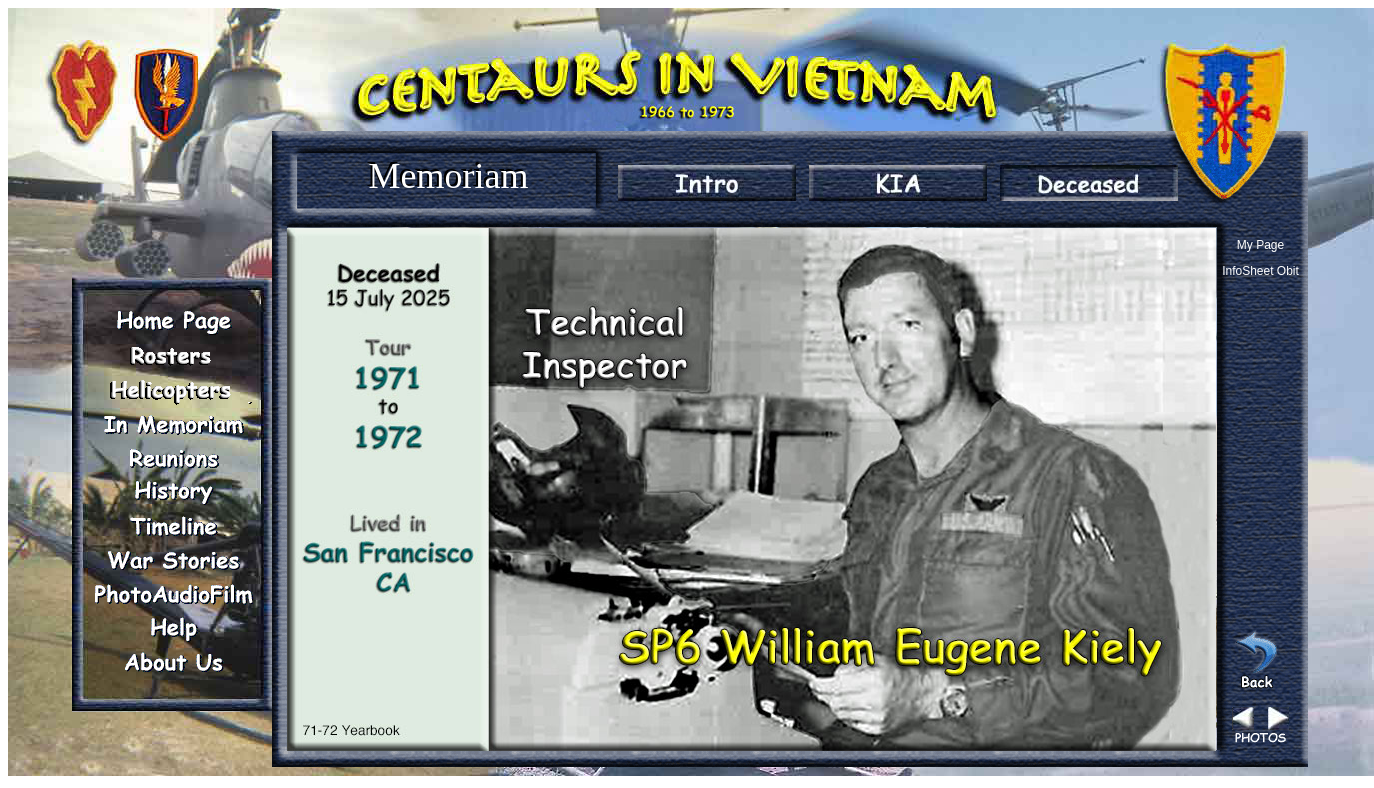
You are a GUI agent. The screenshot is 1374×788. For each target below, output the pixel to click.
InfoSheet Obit (1260, 271)
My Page (1260, 245)
